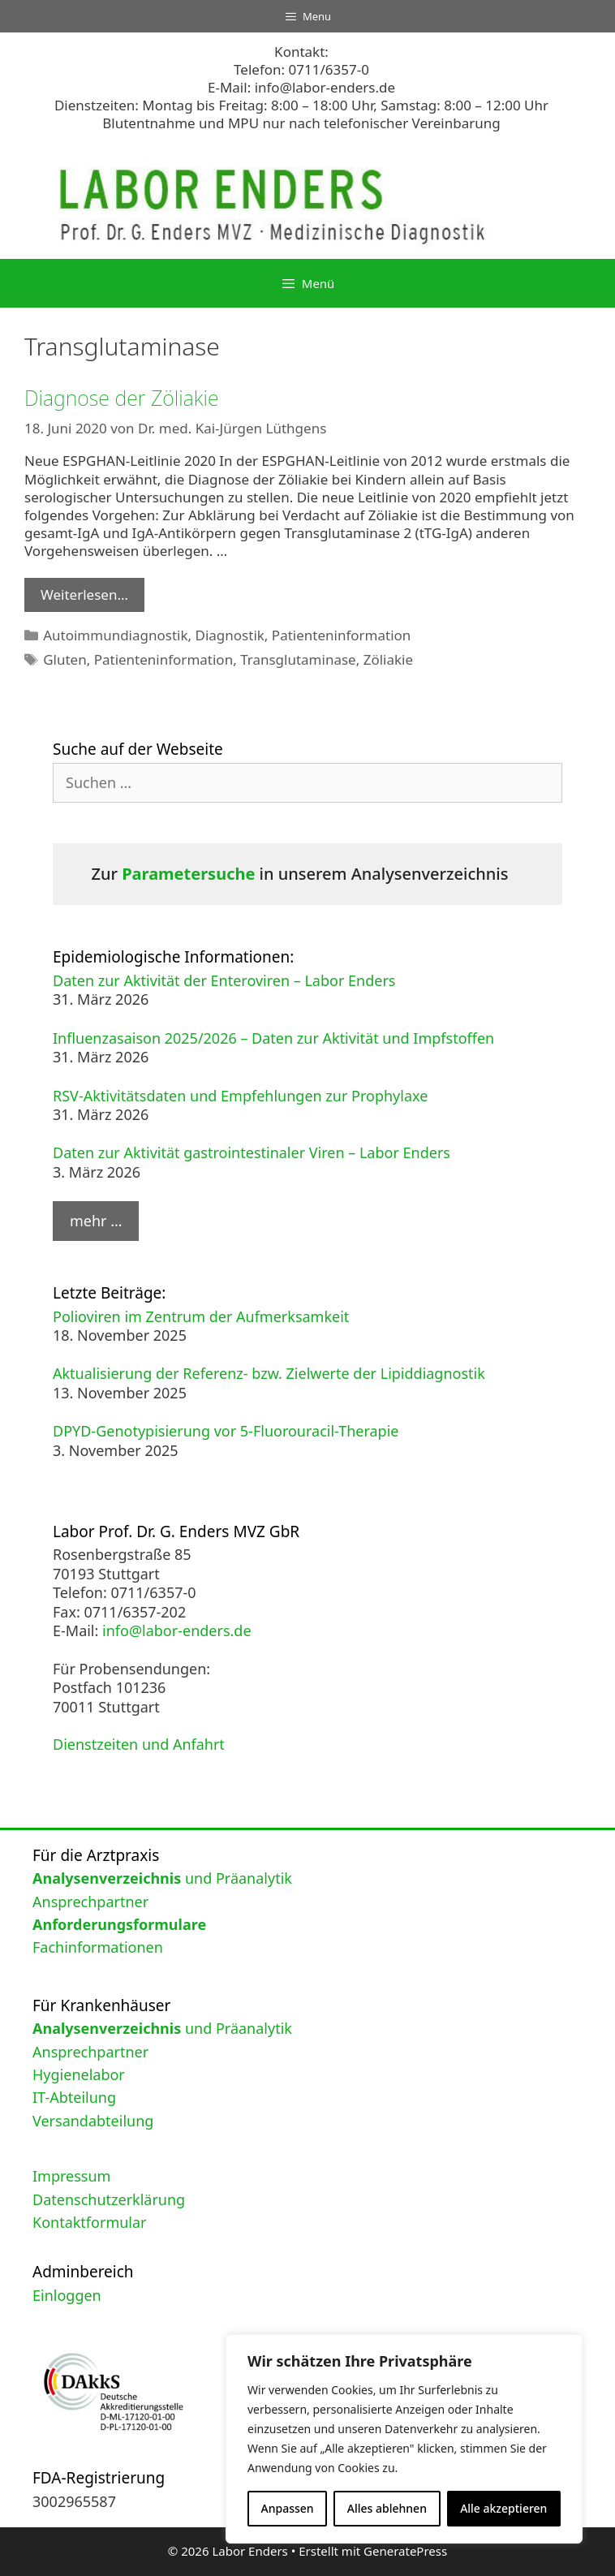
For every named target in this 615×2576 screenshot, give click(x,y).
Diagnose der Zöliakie (121, 397)
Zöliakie (388, 659)
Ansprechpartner (90, 1901)
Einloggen (66, 2295)
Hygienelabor (78, 2074)
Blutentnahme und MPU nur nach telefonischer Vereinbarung (301, 123)
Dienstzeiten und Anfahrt (139, 1744)
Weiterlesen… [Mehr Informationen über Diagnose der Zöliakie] (84, 594)
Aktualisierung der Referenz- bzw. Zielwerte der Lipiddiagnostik (269, 1373)
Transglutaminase (298, 659)
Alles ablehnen (387, 2508)
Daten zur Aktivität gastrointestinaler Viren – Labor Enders (251, 1152)
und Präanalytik (162, 1878)
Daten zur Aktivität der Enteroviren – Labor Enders (224, 980)
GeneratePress (405, 2551)
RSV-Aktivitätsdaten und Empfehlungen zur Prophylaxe (240, 1095)
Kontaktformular (89, 2222)
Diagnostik (230, 635)
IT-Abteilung (74, 2097)
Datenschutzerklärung (108, 2199)
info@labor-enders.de (325, 87)
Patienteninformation (341, 635)
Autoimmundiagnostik (115, 635)
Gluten (65, 659)
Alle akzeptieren (503, 2508)
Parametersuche (188, 874)
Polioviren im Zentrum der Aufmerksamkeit (201, 1316)
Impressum (71, 2176)
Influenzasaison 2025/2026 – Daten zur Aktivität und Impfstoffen (273, 1038)
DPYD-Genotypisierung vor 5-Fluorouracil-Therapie (226, 1431)
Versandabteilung (92, 2120)
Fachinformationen (97, 1947)
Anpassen (287, 2508)
